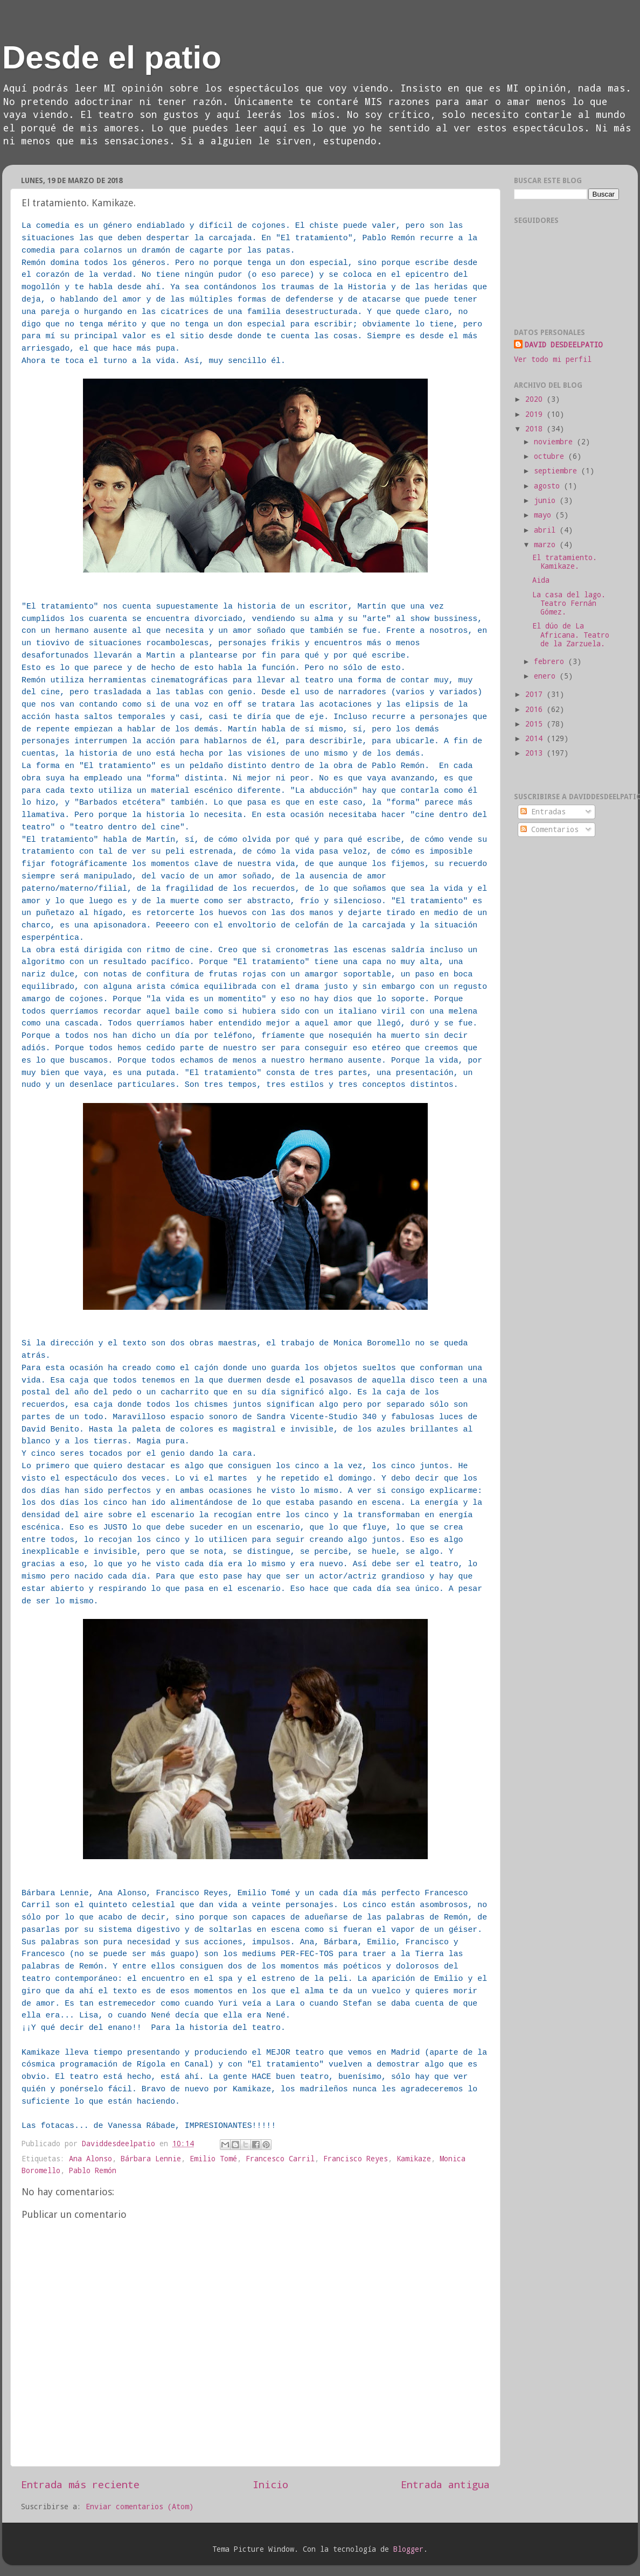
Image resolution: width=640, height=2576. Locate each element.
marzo (547, 544)
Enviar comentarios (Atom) (139, 2506)
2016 (536, 709)
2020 (536, 399)
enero (547, 676)
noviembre (555, 441)
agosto (549, 486)
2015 (536, 724)
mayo (544, 515)
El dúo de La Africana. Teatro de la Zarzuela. (570, 634)
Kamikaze (413, 2158)
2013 (536, 753)
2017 (536, 694)
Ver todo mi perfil (553, 359)
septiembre (557, 471)
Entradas (543, 811)
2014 (536, 738)
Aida (540, 580)
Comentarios (549, 829)
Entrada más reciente (80, 2484)
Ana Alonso (90, 2158)
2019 (536, 414)
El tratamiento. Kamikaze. (564, 562)
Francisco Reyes (355, 2158)
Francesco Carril (280, 2158)
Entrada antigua (445, 2484)
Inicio (270, 2484)
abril (547, 530)
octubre (551, 456)
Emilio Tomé (213, 2158)
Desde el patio (111, 57)
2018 (536, 429)
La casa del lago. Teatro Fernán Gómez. (569, 603)
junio (547, 500)
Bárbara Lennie (151, 2158)
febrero (551, 661)
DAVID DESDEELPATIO (563, 345)
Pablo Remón (92, 2170)
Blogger (408, 2549)
